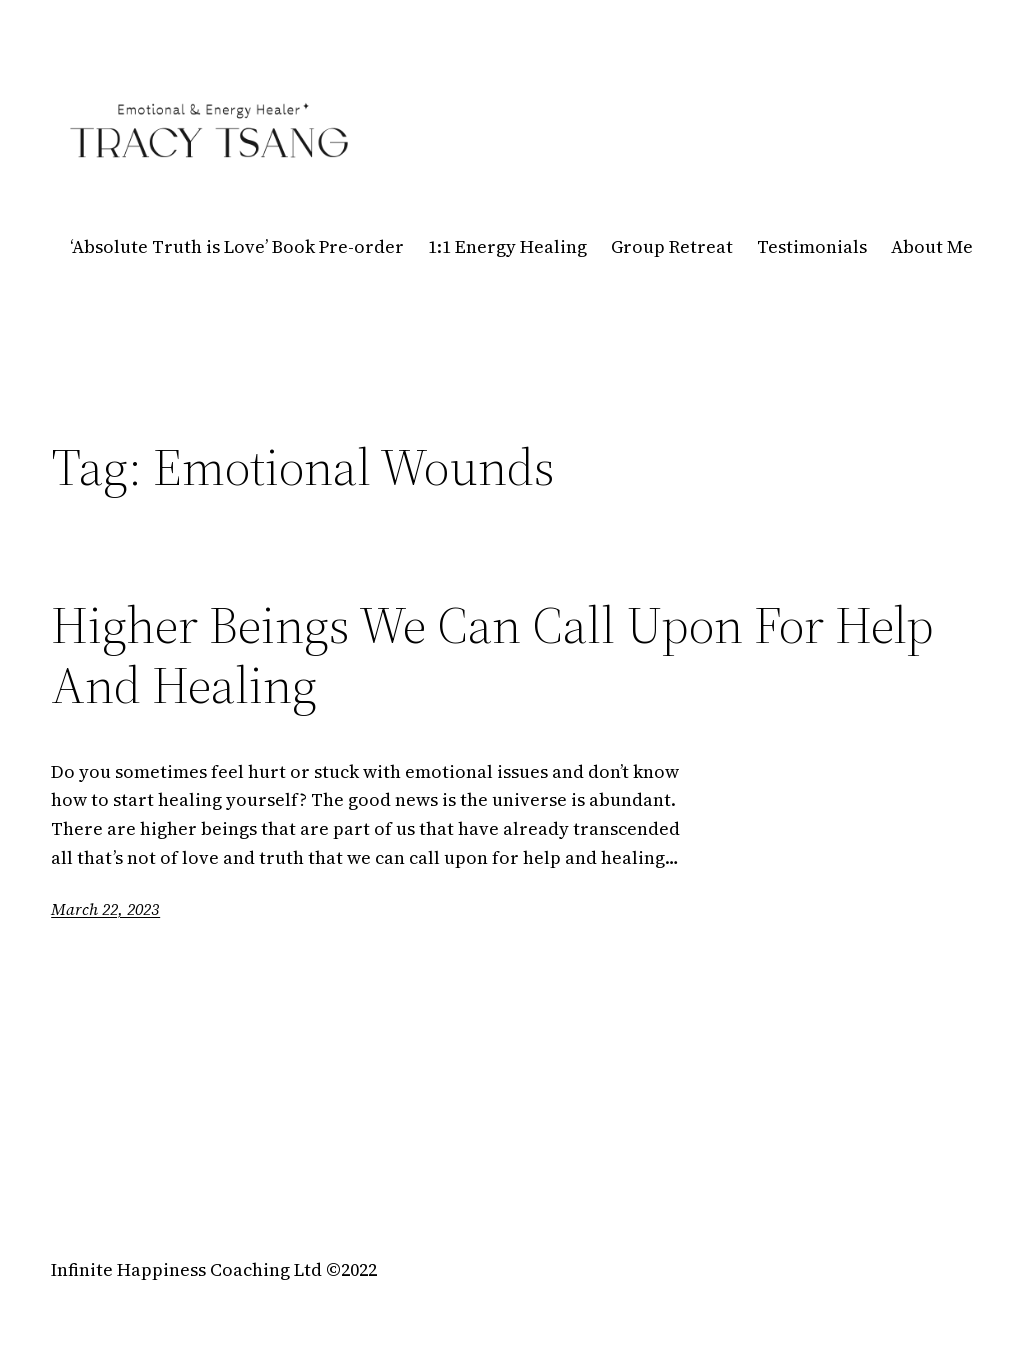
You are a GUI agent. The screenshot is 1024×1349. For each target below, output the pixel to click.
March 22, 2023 (105, 909)
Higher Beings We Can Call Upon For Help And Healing (492, 655)
